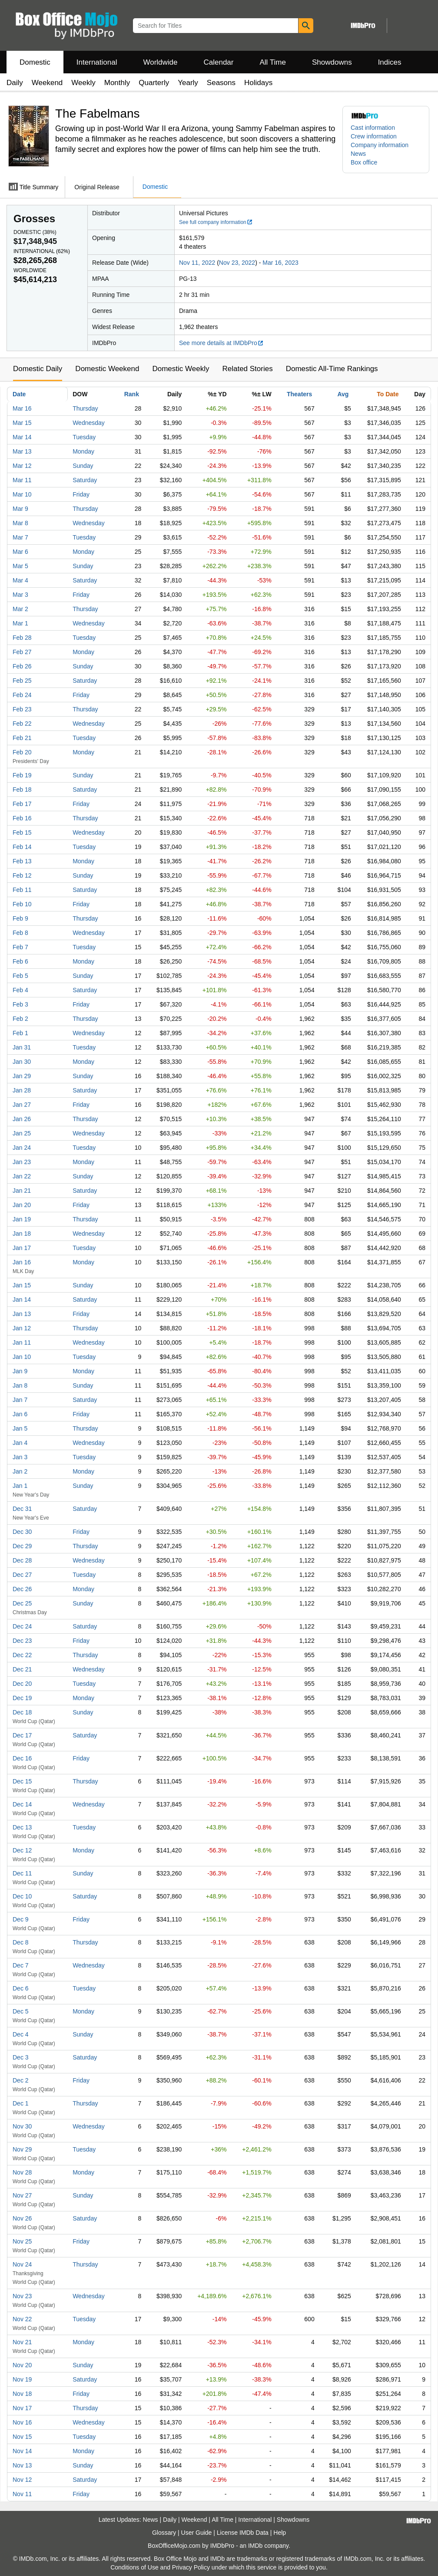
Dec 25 (22, 1603)
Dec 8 (21, 1942)
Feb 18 (22, 789)
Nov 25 (22, 2241)
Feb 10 (22, 904)
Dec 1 (21, 2103)
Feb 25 (22, 680)
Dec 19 (22, 1697)
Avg (342, 394)
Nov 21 (22, 2342)
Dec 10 (22, 1896)
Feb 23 (22, 709)
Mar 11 (22, 480)
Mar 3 (20, 594)
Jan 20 (22, 1204)
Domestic (35, 62)
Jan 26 (22, 1118)
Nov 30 (22, 2126)
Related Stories (247, 369)
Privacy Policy (191, 2567)
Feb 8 (20, 932)
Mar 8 (20, 523)
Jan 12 (22, 1328)
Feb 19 (22, 775)
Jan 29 (22, 1076)
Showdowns (332, 62)
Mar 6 (20, 551)
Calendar (219, 62)
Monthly (117, 83)
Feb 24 (22, 694)
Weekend (47, 83)
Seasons (221, 83)
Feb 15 (22, 832)
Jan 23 (22, 1161)
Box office (364, 162)
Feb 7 (20, 947)
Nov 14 (22, 2451)
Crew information (374, 136)
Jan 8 (20, 1385)
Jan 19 (22, 1219)
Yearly (188, 83)
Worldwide (160, 62)
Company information (379, 144)
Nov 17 (22, 2408)
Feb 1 (20, 1033)
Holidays (258, 83)
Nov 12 (22, 2479)
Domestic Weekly (180, 369)
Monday (83, 451)
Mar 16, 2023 (280, 262)
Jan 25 (22, 1133)
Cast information (373, 127)
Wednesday (89, 422)
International (96, 62)
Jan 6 (20, 1414)
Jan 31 (22, 1047)
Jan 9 (20, 1371)
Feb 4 (20, 990)
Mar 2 (20, 608)
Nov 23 (22, 2296)
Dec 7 (21, 1965)
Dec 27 (22, 1574)
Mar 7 (20, 537)
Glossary (164, 2532)
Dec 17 (22, 1735)
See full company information (216, 222)
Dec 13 (22, 1827)
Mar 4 (20, 580)
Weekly (83, 83)
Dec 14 (22, 1804)
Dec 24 (22, 1626)
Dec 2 (21, 2080)
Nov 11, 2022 (197, 262)
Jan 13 (22, 1313)
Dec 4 (21, 2034)
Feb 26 (22, 666)
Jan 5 (20, 1428)
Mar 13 (22, 451)
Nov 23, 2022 (237, 262)
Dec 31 (22, 1508)
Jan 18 (22, 1233)
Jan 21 (22, 1190)
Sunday (83, 465)
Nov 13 (22, 2465)
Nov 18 (22, 2393)
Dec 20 (22, 1683)
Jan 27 (22, 1104)
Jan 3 (20, 1457)
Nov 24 (22, 2264)
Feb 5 (20, 975)
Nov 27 (22, 2195)
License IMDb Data (243, 2532)
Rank (131, 394)
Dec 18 (22, 1712)
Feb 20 (22, 752)
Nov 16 (22, 2422)
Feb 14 (22, 846)
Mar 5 (20, 566)
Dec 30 (22, 1531)
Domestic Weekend (107, 369)
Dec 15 (22, 1781)
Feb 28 (22, 637)
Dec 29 (22, 1546)
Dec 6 (21, 1988)
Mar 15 (22, 422)
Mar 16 (22, 408)
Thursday (85, 408)
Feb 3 (20, 1004)
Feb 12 (22, 875)
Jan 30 (22, 1061)
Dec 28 (22, 1560)
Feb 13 (22, 861)
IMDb (255, 2545)
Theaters (299, 394)
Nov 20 (22, 2365)
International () (41, 251)
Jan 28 (22, 1090)
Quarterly (154, 83)
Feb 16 (22, 818)
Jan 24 (22, 1147)
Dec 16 (22, 1758)
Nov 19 (22, 2379)
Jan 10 (22, 1356)
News (358, 153)
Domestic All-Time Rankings (332, 369)
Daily (15, 83)
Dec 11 (22, 1873)
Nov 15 (22, 2436)
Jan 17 (22, 1247)
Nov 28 (22, 2172)
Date (19, 394)
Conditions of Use (134, 2567)
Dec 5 (21, 2011)
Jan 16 (22, 1262)
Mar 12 (22, 465)
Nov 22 (22, 2319)
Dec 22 (22, 1655)
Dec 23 (22, 1640)
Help (279, 2532)
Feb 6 (20, 961)
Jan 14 (22, 1299)
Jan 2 (20, 1471)
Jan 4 (20, 1442)
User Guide (196, 2532)
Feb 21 (22, 737)
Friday (81, 494)
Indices (390, 62)
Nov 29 (22, 2149)
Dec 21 (22, 1669)
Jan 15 (22, 1285)
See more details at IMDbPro (221, 342)
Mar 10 (22, 494)
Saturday (85, 480)
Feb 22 (22, 723)
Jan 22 (22, 1176)
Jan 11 (22, 1342)
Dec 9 (21, 1919)
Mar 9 (20, 508)
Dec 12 (22, 1850)
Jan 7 (20, 1399)
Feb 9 (20, 918)
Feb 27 (22, 651)
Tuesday (84, 437)
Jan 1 (20, 1485)
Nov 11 (22, 2493)
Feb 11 (22, 889)
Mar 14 (22, 437)
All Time (273, 62)
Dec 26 (22, 1589)
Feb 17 (22, 803)
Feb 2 (20, 1018)
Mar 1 (20, 623)
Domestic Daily (37, 369)
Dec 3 (21, 2057)
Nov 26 (22, 2218)
